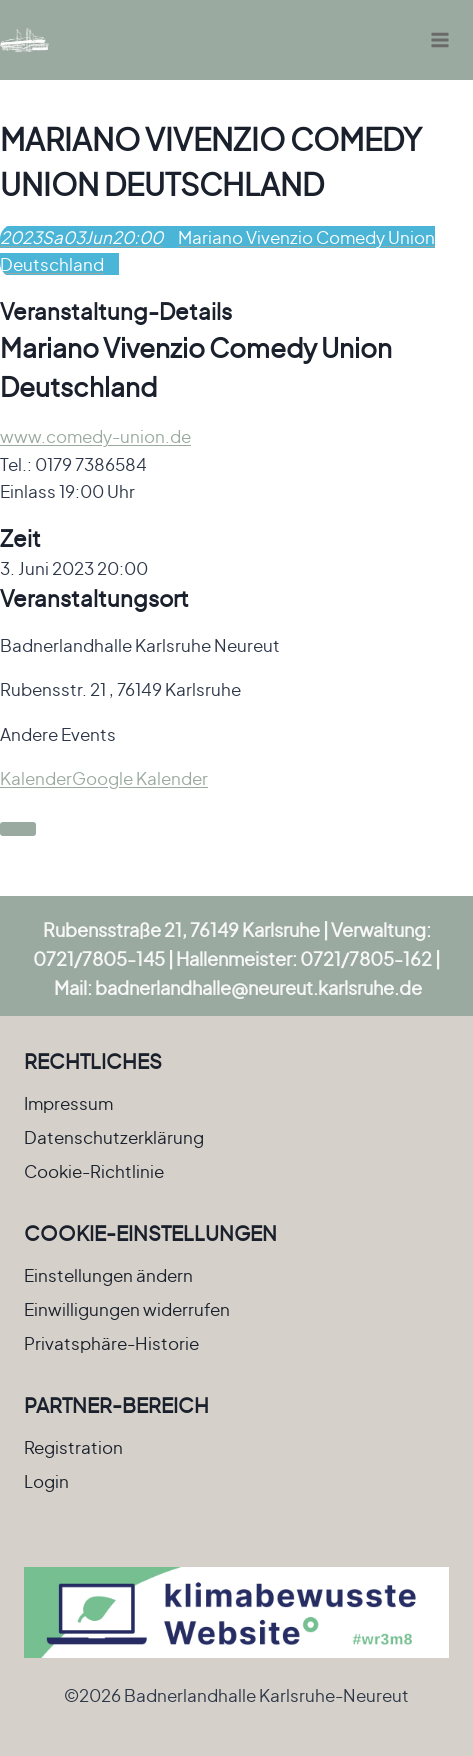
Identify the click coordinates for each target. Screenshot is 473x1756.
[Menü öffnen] (439, 39)
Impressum (68, 1103)
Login (46, 1481)
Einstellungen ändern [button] (108, 1275)
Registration (73, 1447)
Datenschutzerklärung (114, 1137)
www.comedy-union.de (95, 436)
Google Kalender (140, 778)
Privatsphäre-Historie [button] (111, 1343)
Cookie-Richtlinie (94, 1171)
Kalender (36, 778)
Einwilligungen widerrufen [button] (127, 1309)
